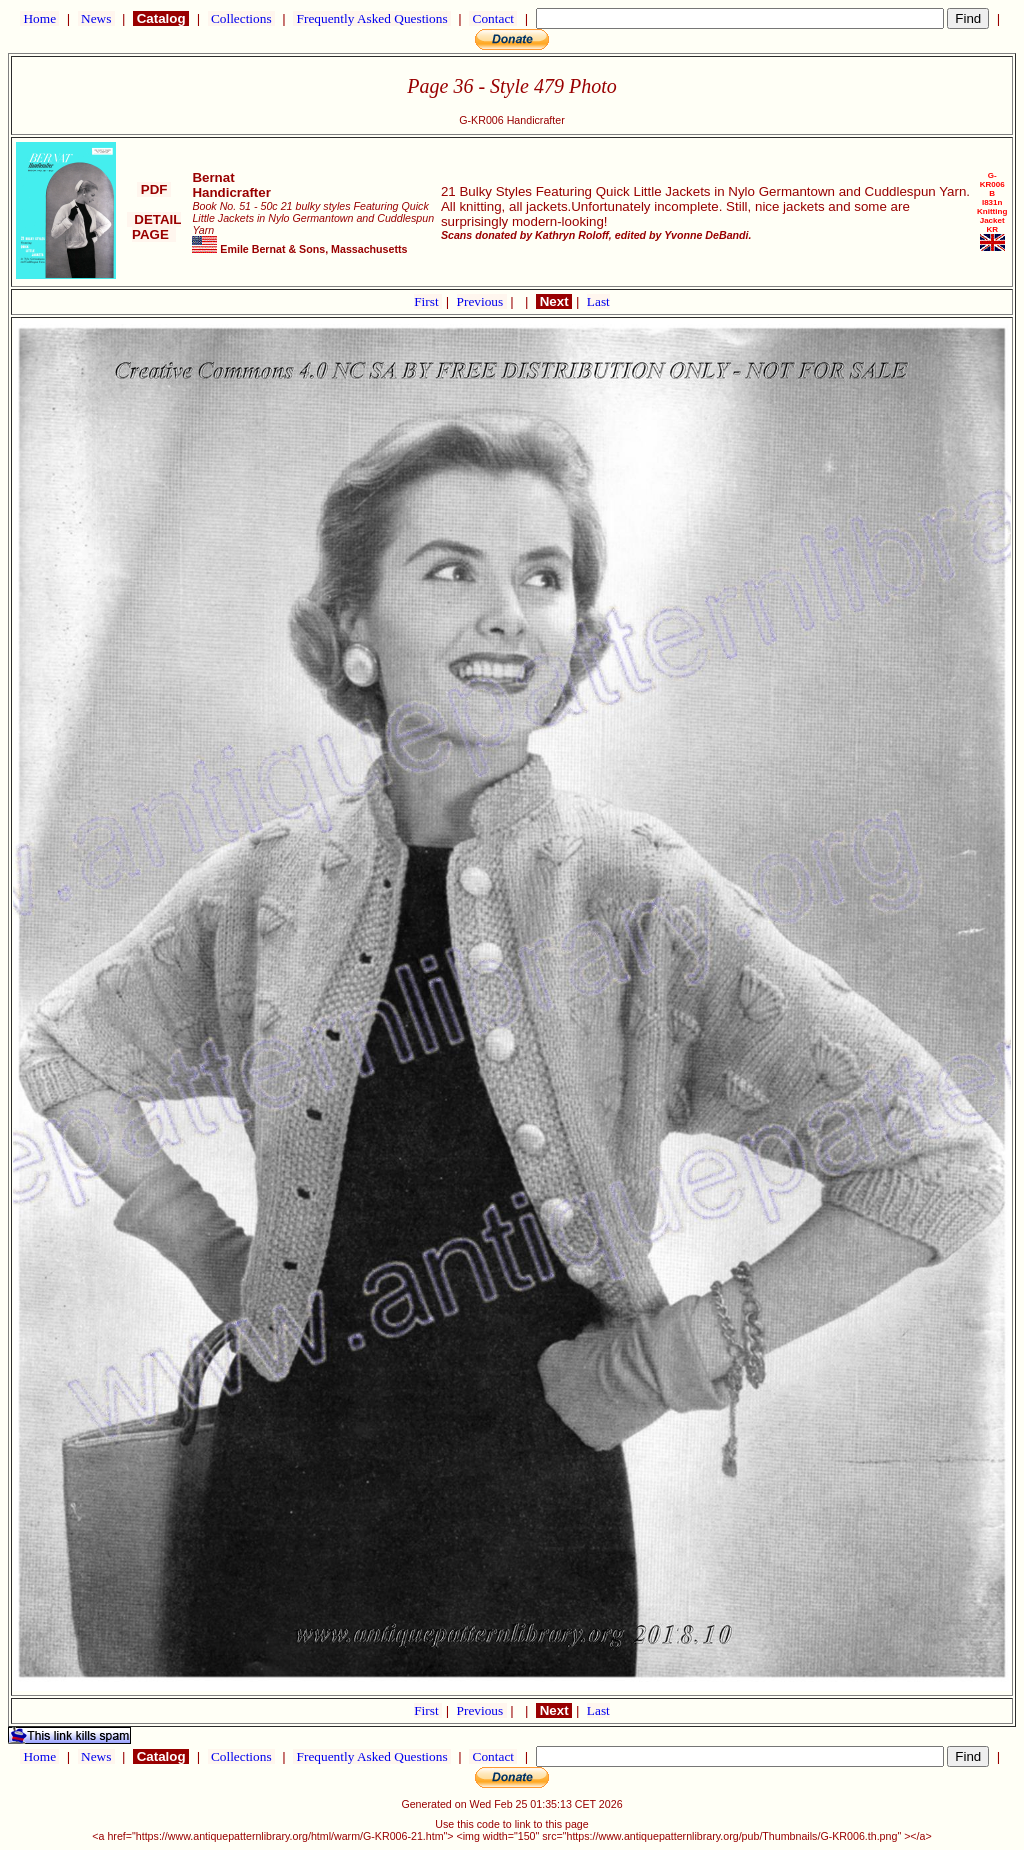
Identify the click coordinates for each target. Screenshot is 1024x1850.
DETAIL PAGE (154, 227)
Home (39, 18)
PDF (154, 189)
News (96, 18)
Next (554, 301)
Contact (493, 18)
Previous (482, 301)
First (428, 301)
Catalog (161, 18)
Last (598, 301)
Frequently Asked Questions (372, 18)
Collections (241, 18)
